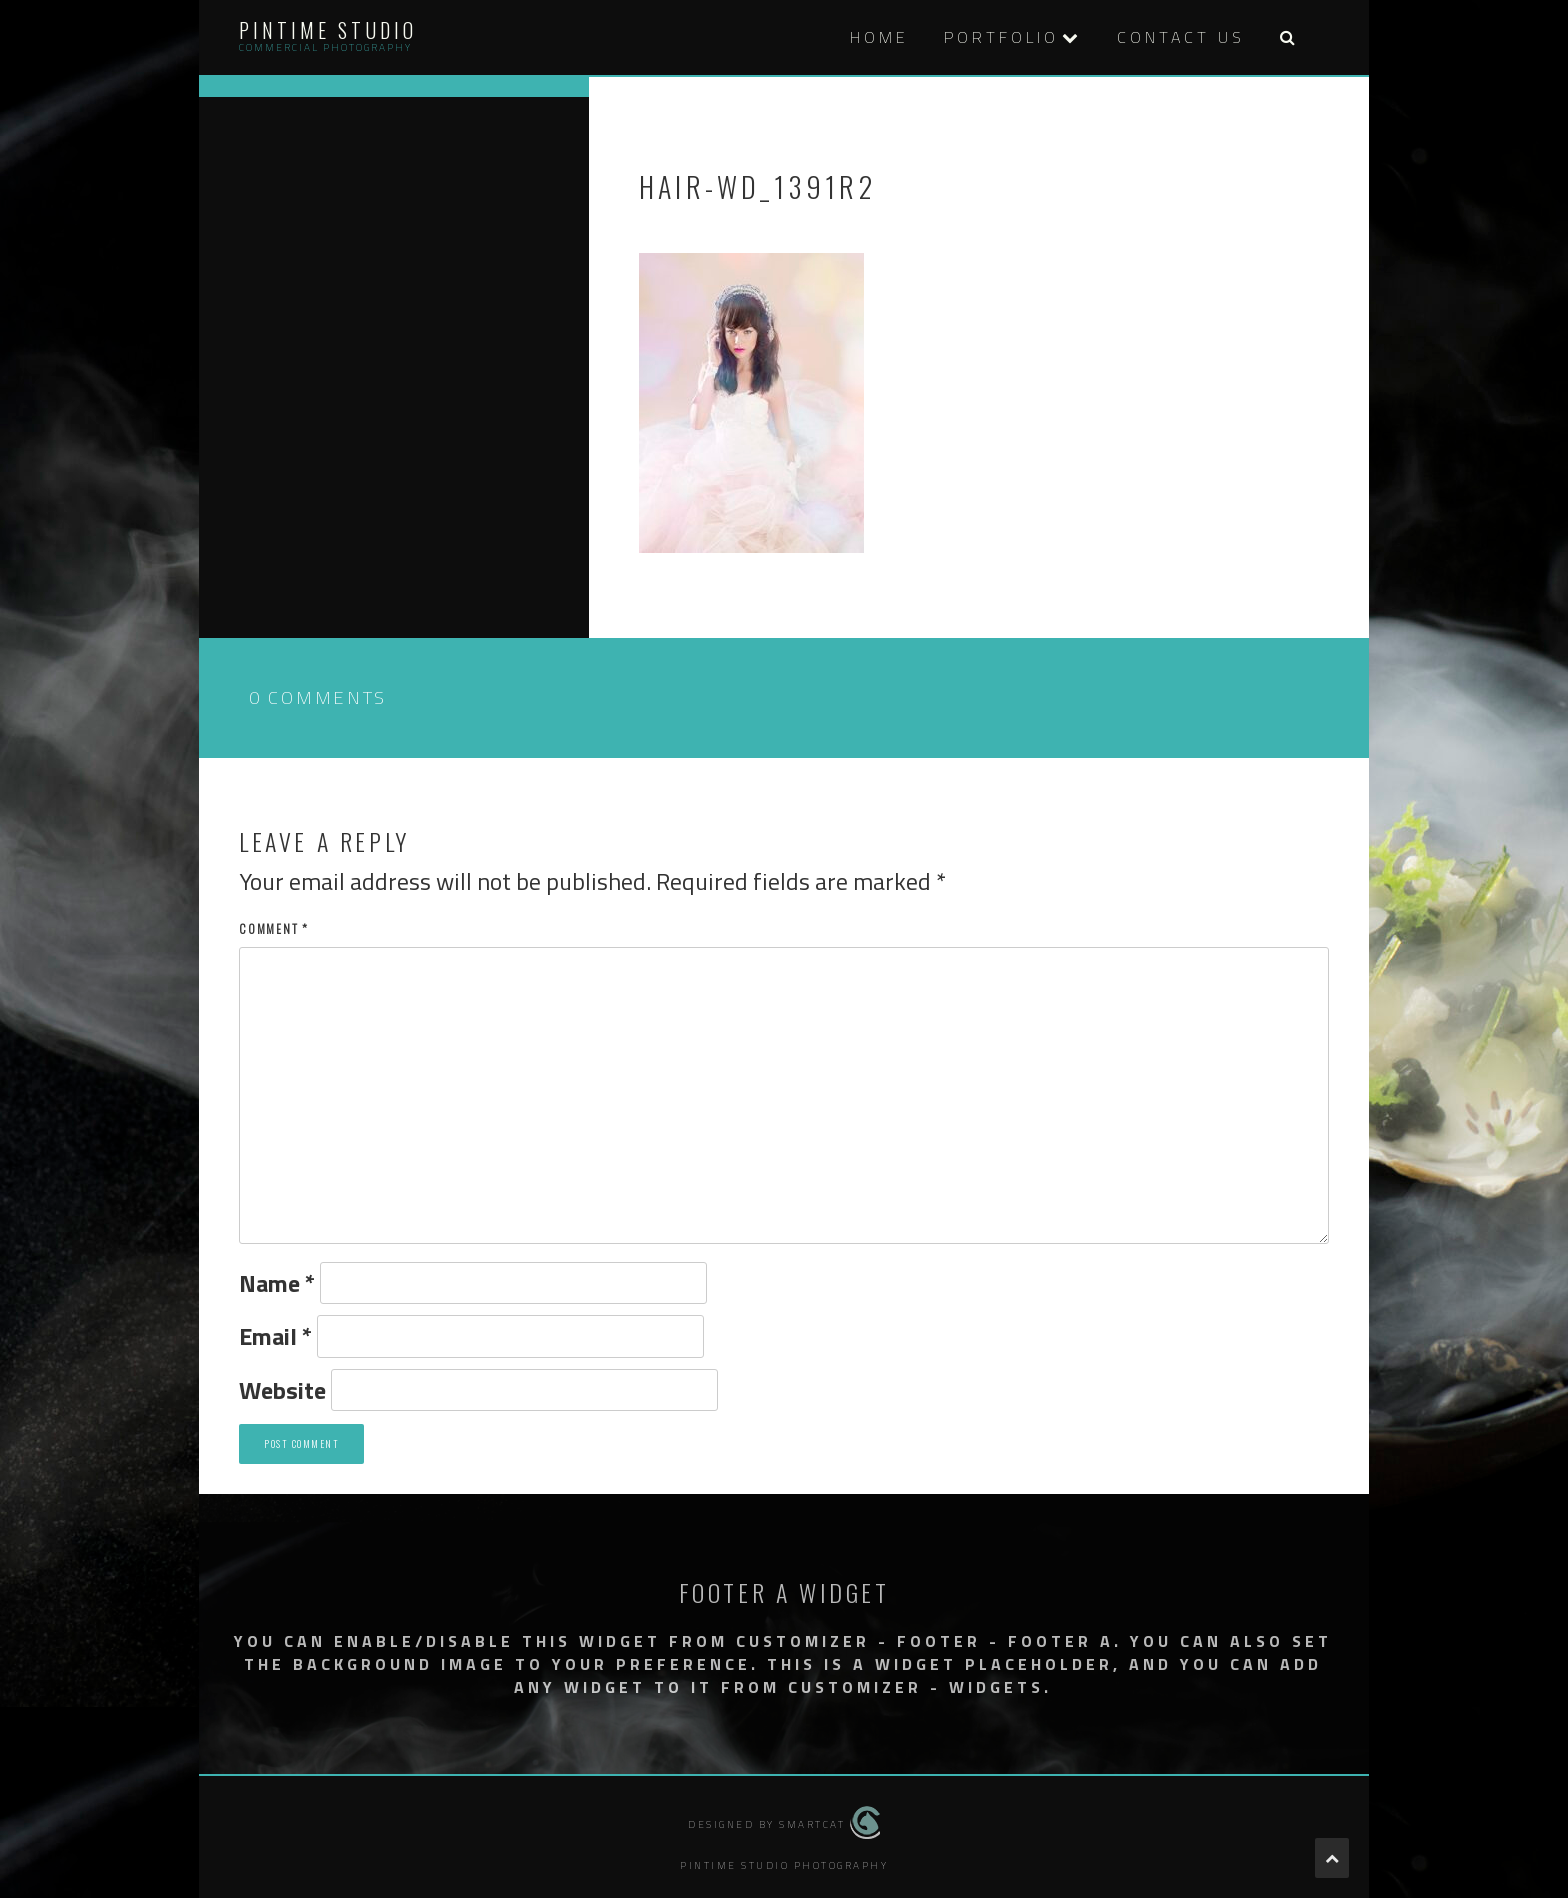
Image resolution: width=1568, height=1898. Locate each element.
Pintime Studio (328, 30)
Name (277, 1283)
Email (275, 1336)
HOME (879, 37)
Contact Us (1181, 37)
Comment (274, 928)
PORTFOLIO (1001, 37)
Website (282, 1390)
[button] (1287, 37)
